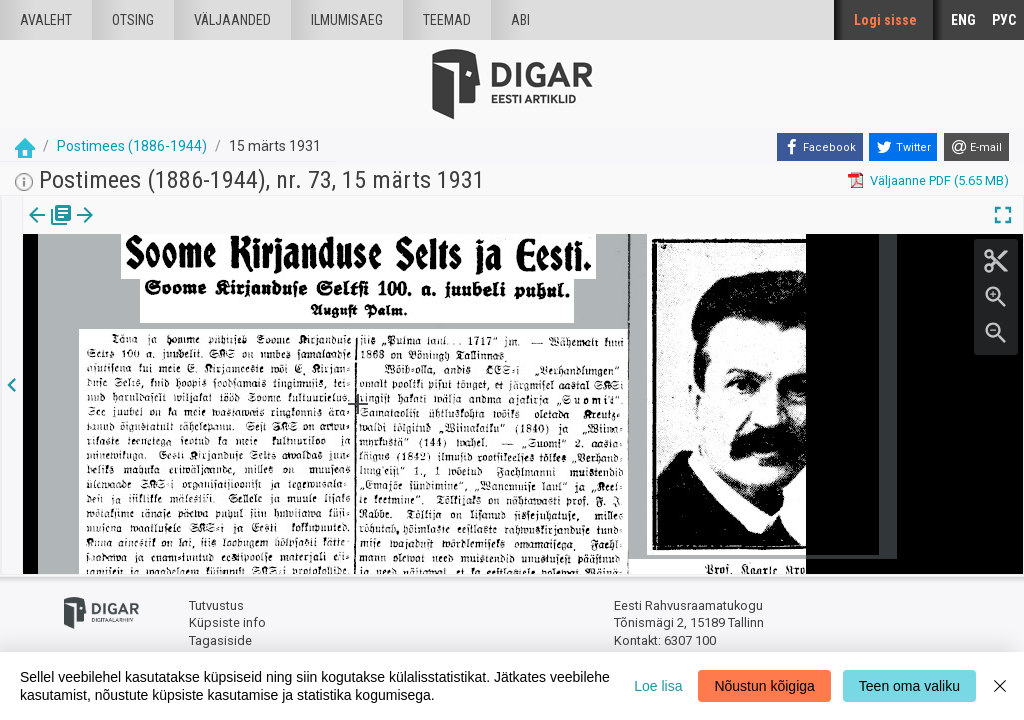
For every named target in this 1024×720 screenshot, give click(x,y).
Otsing (133, 20)
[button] (171, 229)
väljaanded (232, 20)
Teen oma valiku (909, 686)
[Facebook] (820, 147)
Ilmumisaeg (347, 20)
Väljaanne (50, 229)
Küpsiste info (227, 622)
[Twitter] (903, 147)
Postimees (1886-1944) (132, 146)
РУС (1004, 20)
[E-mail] (976, 147)
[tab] (50, 229)
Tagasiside (220, 640)
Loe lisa (658, 686)
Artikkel (140, 229)
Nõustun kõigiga (764, 686)
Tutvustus (216, 605)
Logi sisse (885, 20)
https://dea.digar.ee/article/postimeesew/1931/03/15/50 (188, 284)
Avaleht (46, 20)
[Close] (1000, 686)
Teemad (447, 20)
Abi (520, 20)
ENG (963, 20)
